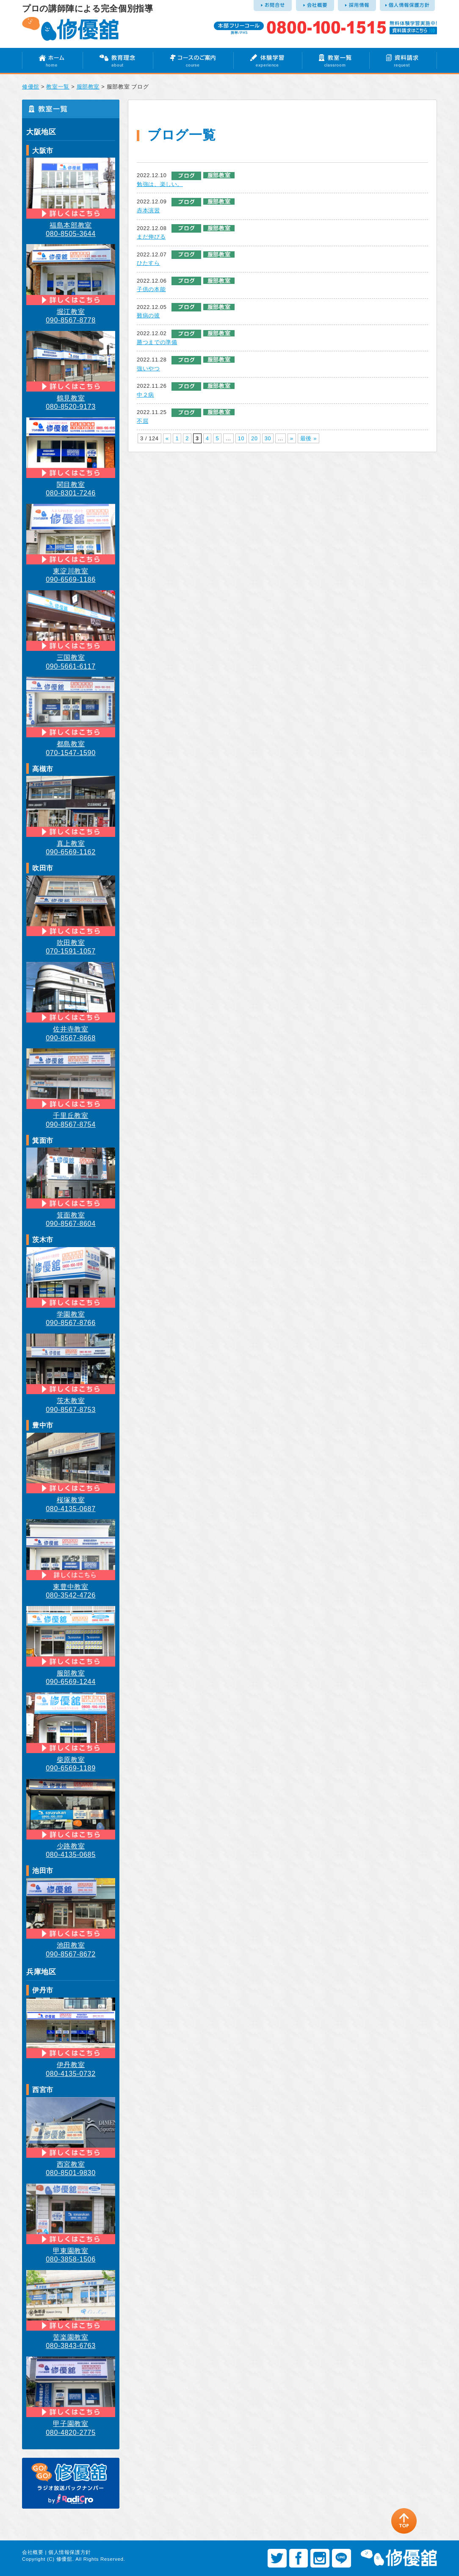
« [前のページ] (167, 438)
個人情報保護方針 (69, 2552)
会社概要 (33, 2552)
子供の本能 (151, 289)
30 (268, 438)
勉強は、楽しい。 (160, 184)
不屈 (142, 421)
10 (241, 438)
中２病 (145, 395)
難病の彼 (148, 315)
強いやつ (148, 368)
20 (254, 438)
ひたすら (148, 263)
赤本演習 (148, 210)
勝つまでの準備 (157, 342)
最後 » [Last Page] (308, 438)
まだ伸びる (151, 236)
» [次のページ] (291, 438)
